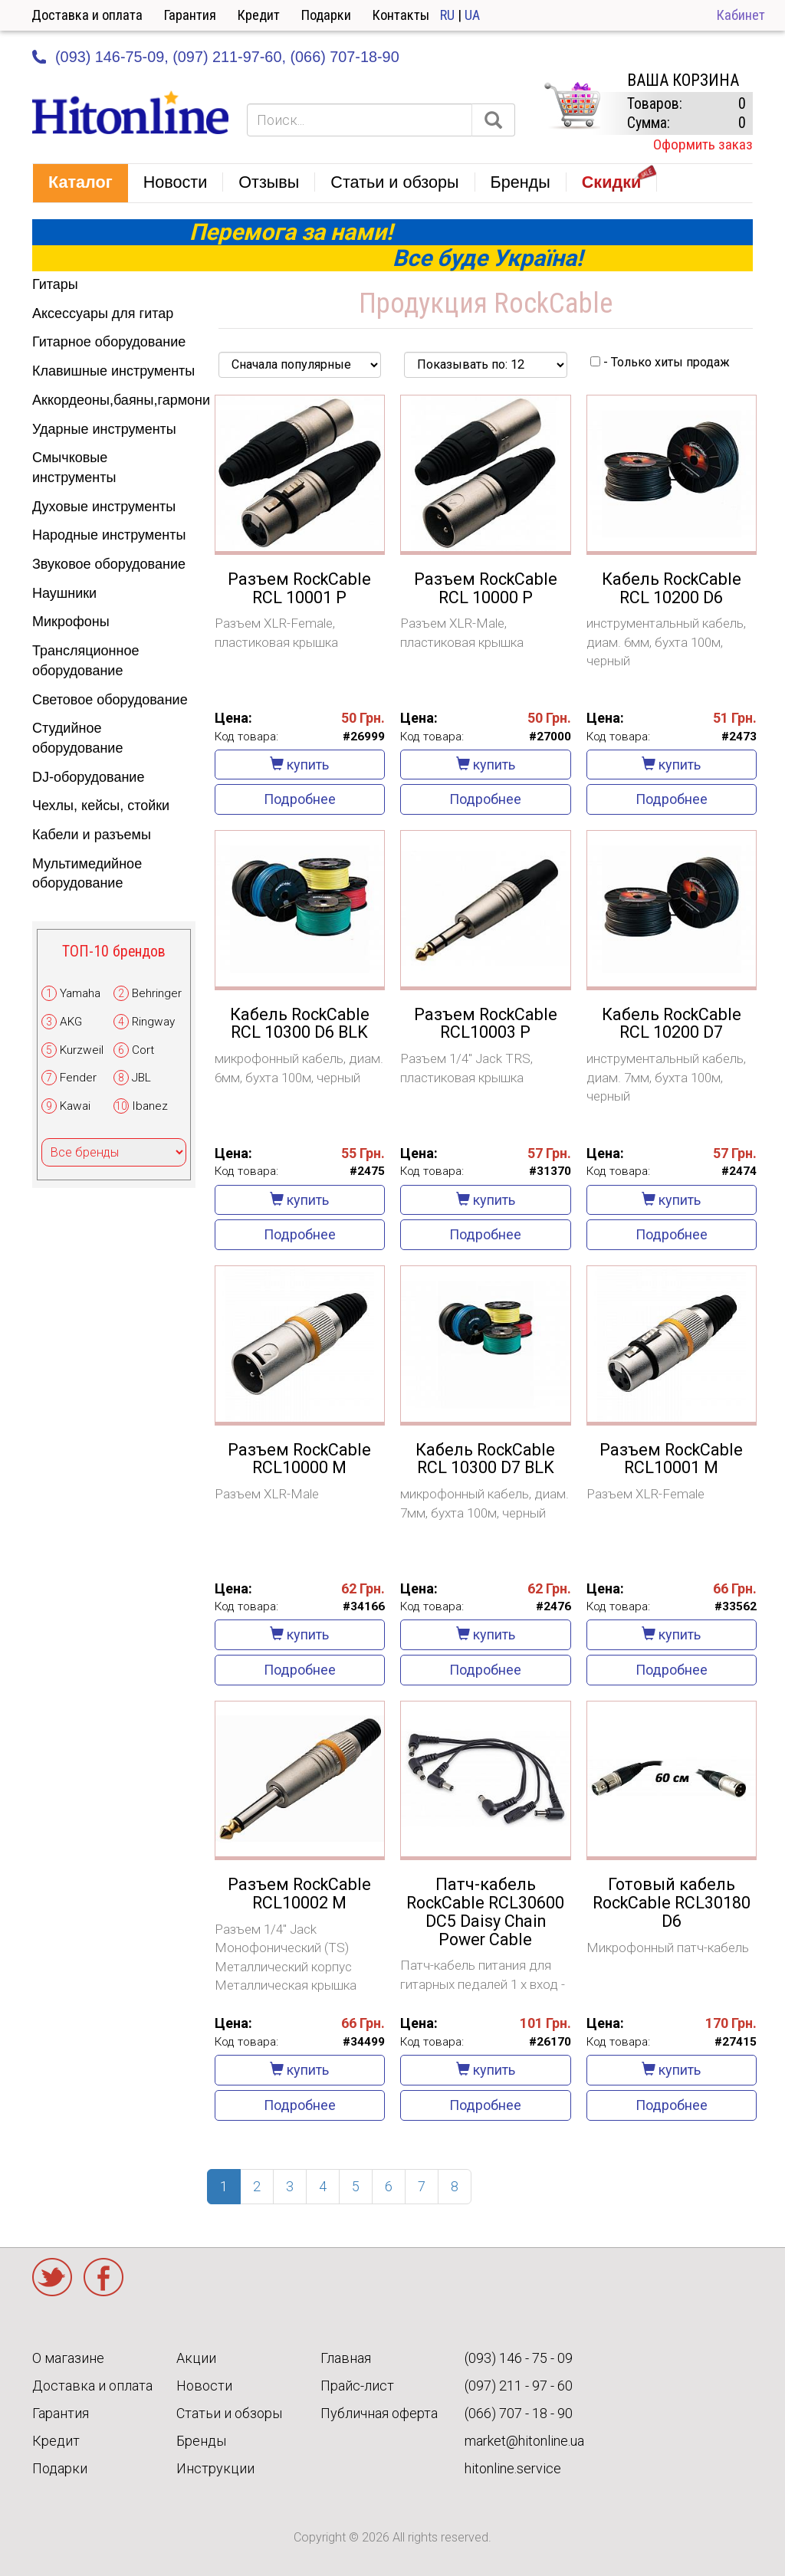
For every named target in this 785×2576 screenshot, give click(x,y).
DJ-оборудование (88, 777)
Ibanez (150, 1106)
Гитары (55, 284)
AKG (71, 1022)
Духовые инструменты (104, 506)
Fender (78, 1078)
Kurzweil (81, 1050)
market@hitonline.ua (524, 2441)
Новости (204, 2385)
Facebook (103, 2277)
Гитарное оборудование (109, 341)
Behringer (157, 993)
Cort (143, 1050)
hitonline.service (513, 2468)
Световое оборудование (110, 699)
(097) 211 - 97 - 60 (519, 2385)
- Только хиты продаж (660, 362)
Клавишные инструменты (113, 371)
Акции (196, 2358)
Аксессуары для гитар (102, 313)
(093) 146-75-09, (112, 56)
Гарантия (190, 15)
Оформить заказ (703, 144)
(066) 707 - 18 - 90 (519, 2413)
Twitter (52, 2277)
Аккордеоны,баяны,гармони (113, 400)
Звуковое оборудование (109, 564)
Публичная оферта (379, 2413)
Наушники (64, 593)
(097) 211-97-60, (229, 56)
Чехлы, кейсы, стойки (100, 805)
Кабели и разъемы (91, 834)
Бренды (201, 2441)
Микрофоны (71, 621)
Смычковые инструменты (74, 467)
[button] (80, 183)
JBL (141, 1078)
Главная (345, 2358)
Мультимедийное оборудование (87, 873)
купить (299, 764)
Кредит (259, 15)
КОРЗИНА (572, 106)
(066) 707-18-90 (344, 56)
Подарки (326, 15)
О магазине (68, 2358)
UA (472, 15)
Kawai (75, 1106)
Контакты (401, 15)
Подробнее (300, 799)
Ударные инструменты (104, 429)
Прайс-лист (357, 2385)
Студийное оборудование (77, 738)
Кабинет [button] (741, 15)
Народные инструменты (109, 535)
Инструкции (215, 2468)
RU (447, 15)
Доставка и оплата (87, 15)
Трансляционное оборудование (85, 660)
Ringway (153, 1022)
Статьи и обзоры (229, 2413)
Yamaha (80, 993)
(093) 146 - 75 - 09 (519, 2358)
